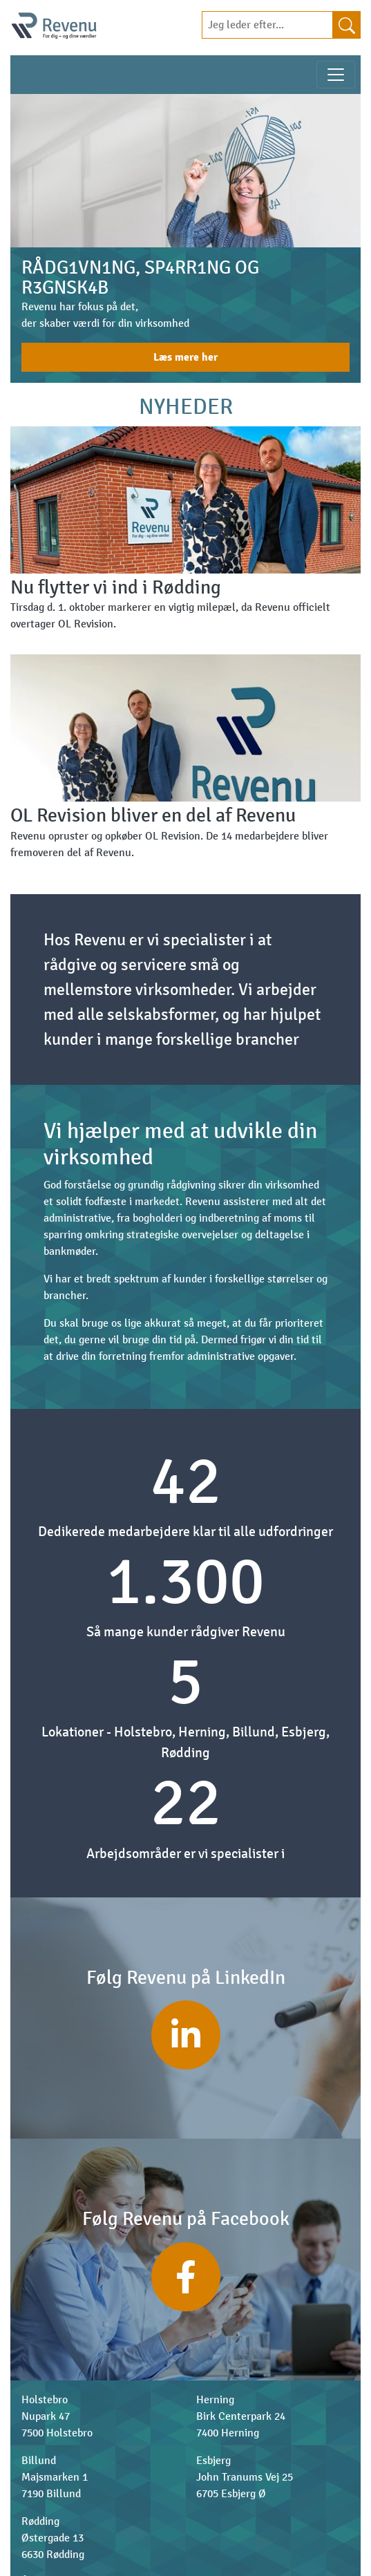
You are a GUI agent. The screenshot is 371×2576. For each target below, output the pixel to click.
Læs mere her (185, 357)
